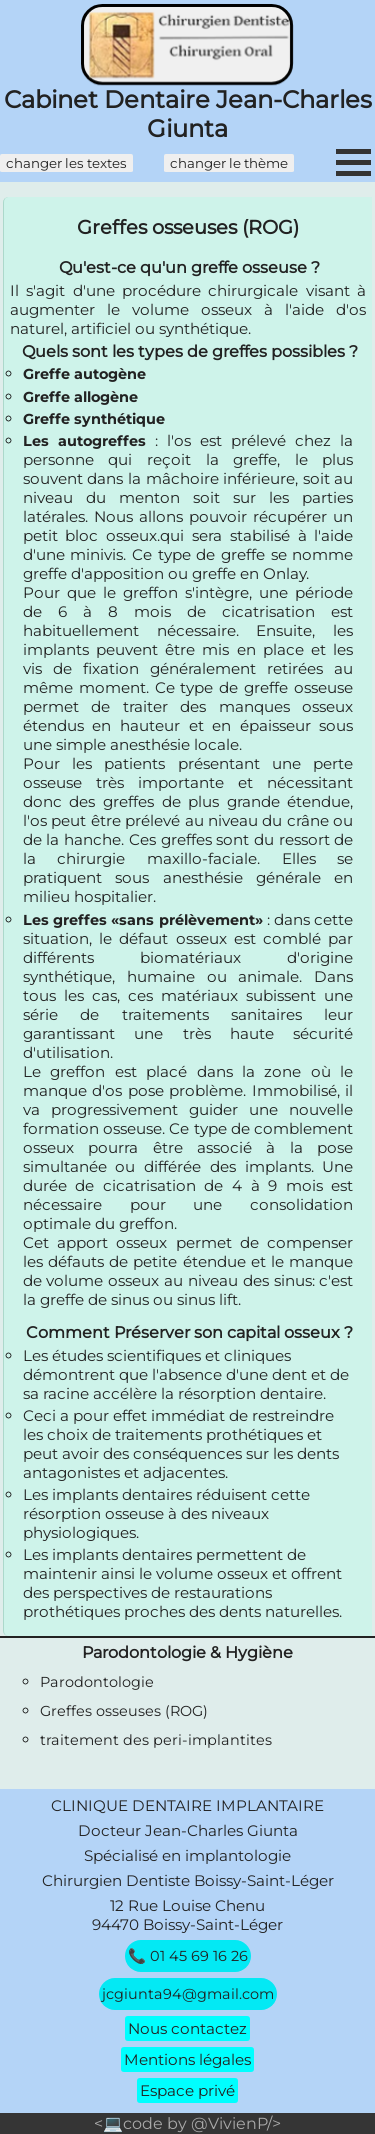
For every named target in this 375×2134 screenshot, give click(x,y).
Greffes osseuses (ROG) (124, 1711)
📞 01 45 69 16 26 (188, 1956)
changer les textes (66, 163)
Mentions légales (187, 2059)
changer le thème (229, 163)
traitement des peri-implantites (156, 1740)
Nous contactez (187, 2028)
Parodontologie (97, 1682)
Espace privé (187, 2090)
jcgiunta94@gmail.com (188, 1994)
